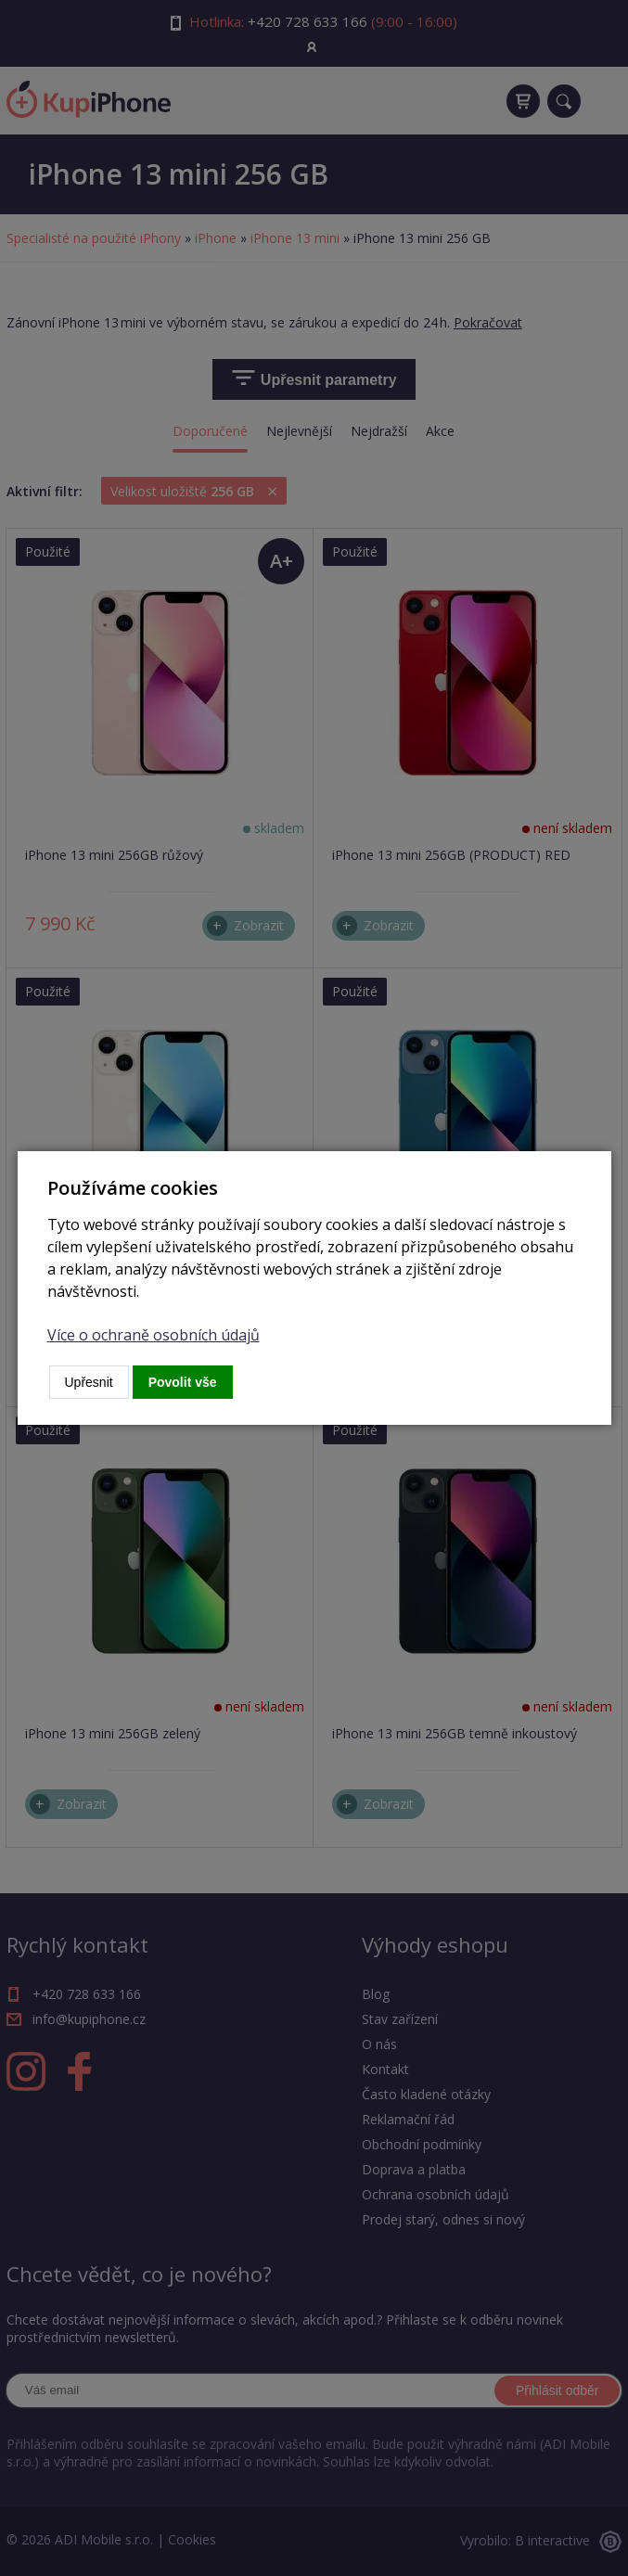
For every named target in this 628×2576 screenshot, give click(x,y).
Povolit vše (182, 1382)
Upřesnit (89, 1382)
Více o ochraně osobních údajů (153, 1335)
